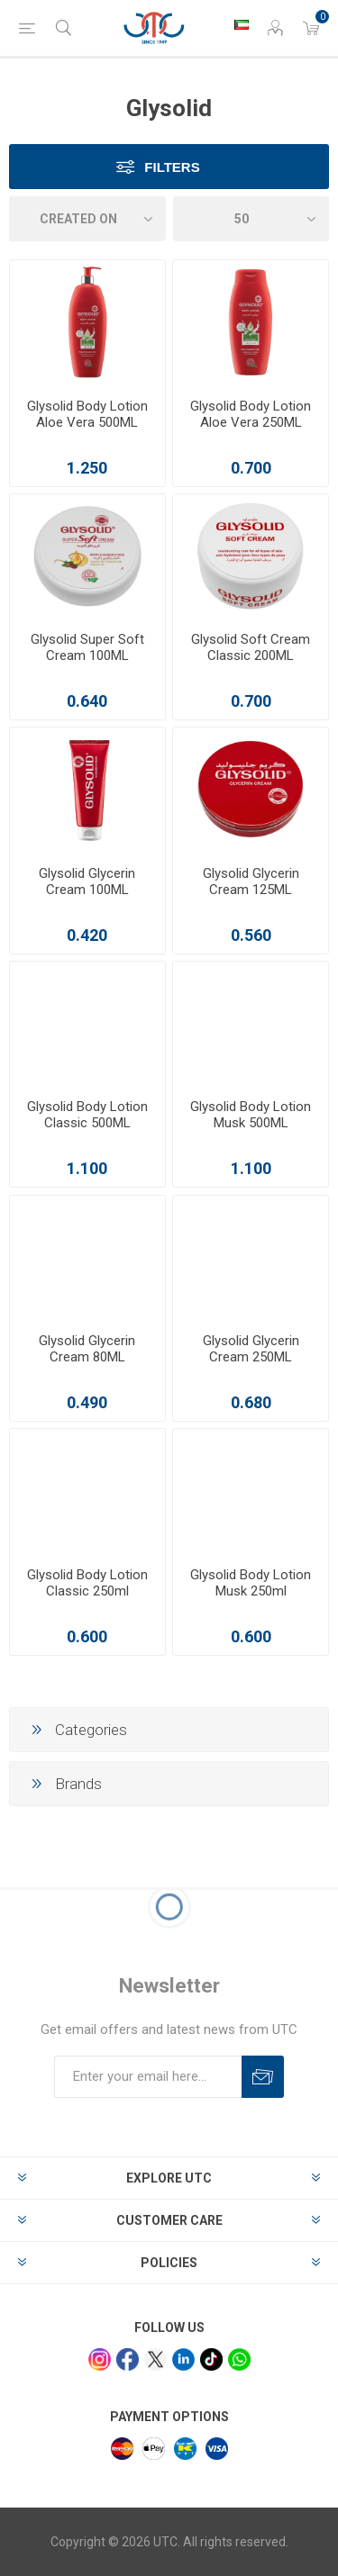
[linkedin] (183, 2359)
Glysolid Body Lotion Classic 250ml (87, 1583)
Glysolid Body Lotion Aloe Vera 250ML (250, 414)
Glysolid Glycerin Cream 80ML (87, 1349)
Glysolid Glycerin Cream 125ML (251, 881)
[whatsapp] (239, 2359)
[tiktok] (211, 2359)
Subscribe (263, 2077)
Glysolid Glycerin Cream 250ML (251, 1349)
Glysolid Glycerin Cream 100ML (87, 881)
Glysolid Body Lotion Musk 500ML (250, 1114)
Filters (171, 167)
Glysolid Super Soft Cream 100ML (87, 647)
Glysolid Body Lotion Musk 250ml (250, 1583)
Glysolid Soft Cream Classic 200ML (250, 647)
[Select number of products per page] (251, 218)
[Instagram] (99, 2359)
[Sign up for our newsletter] (148, 2077)
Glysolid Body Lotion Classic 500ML (87, 1114)
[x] (155, 2359)
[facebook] (127, 2359)
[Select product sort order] (87, 218)
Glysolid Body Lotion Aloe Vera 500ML (87, 414)
